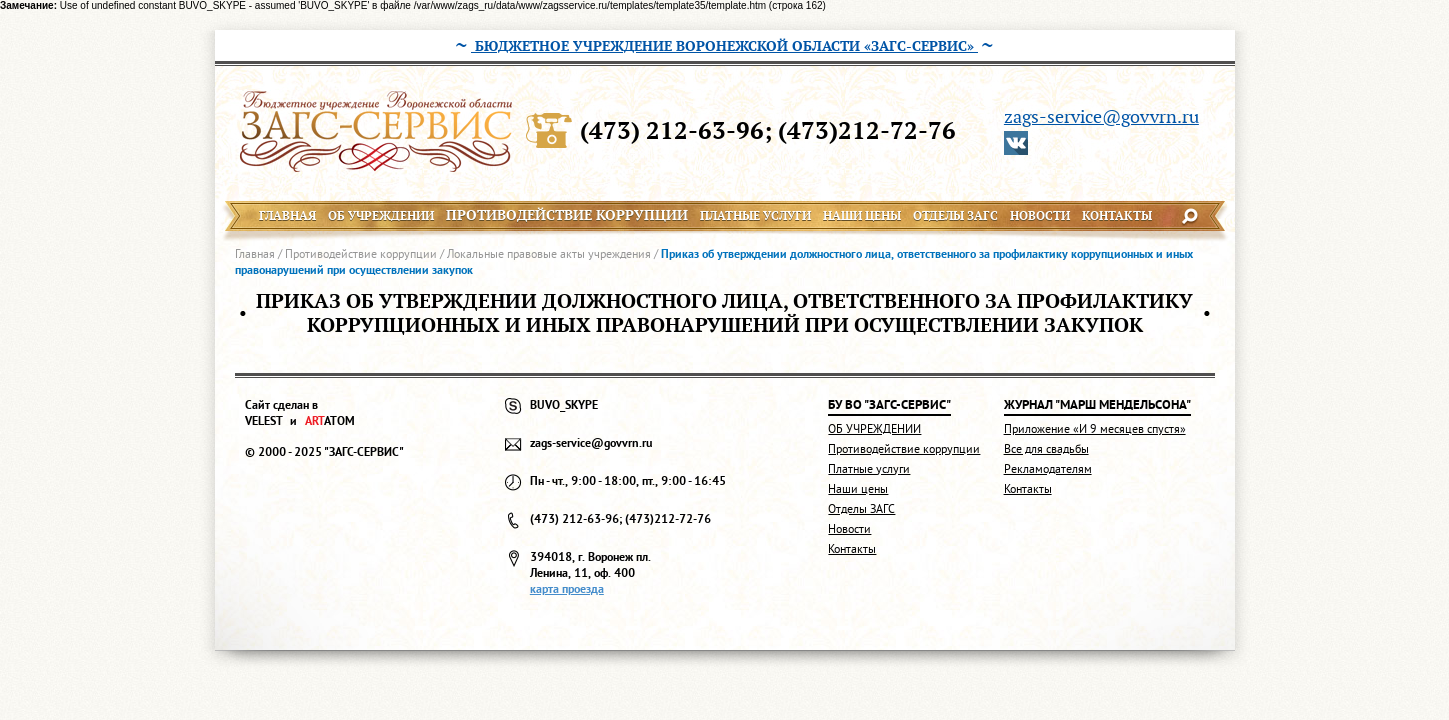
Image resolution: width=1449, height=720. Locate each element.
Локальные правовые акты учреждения (549, 253)
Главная (255, 253)
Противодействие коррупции (361, 253)
